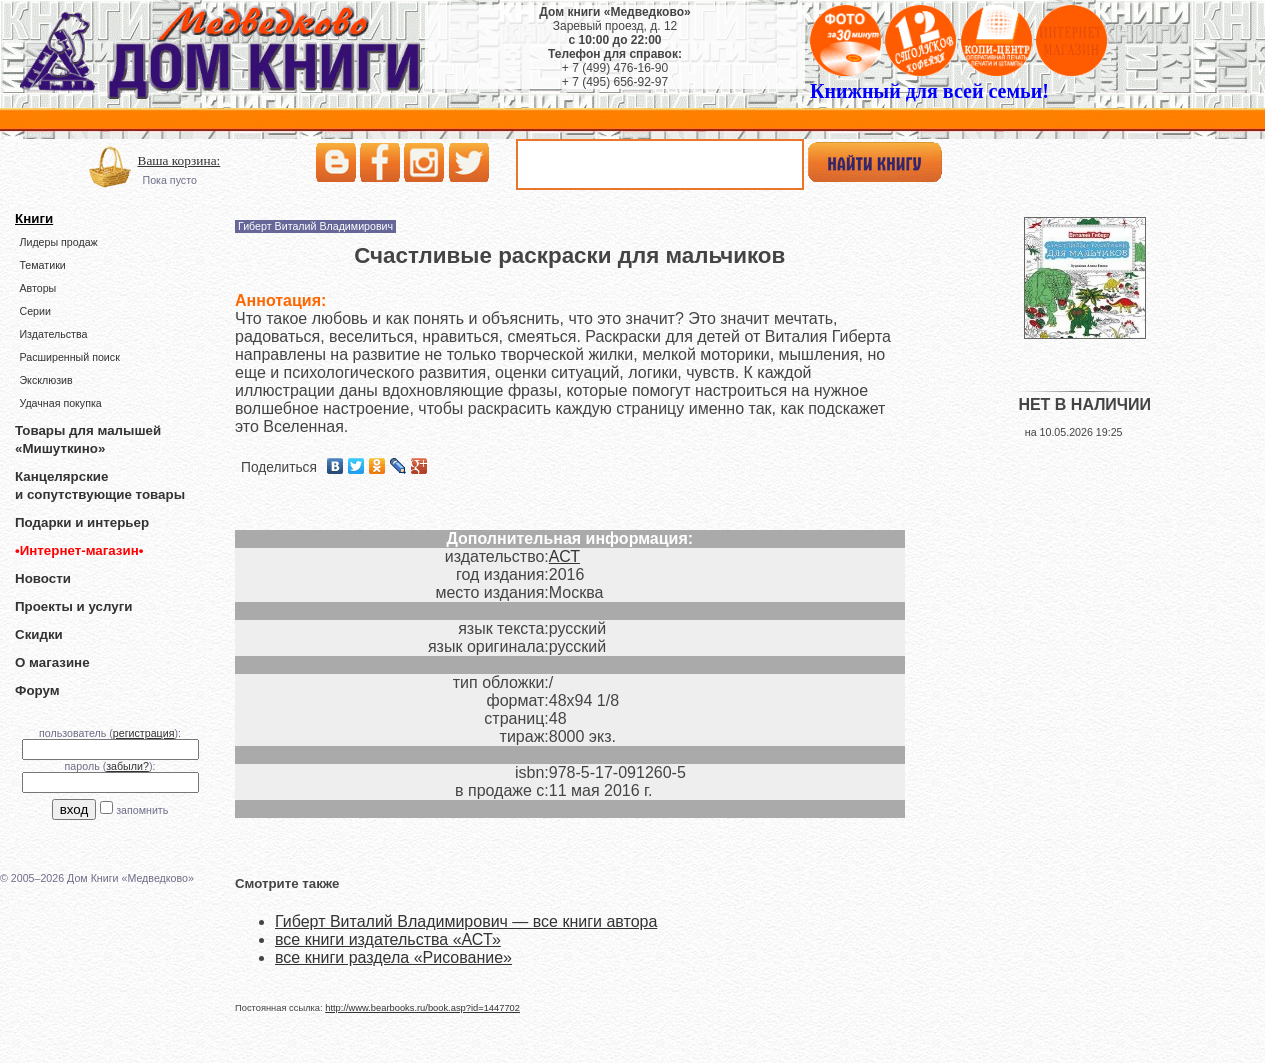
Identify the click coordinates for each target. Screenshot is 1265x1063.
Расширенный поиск (69, 357)
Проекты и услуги (73, 606)
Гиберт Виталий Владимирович (315, 226)
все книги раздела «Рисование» (393, 957)
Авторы (37, 288)
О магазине (52, 662)
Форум (37, 690)
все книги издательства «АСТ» (388, 939)
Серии (34, 311)
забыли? (127, 766)
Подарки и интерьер (82, 522)
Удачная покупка (60, 403)
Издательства (53, 334)
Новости (43, 578)
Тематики (42, 265)
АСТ (564, 556)
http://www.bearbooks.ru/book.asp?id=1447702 (422, 1008)
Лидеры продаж (58, 242)
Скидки (39, 634)
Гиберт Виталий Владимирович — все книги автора (466, 921)
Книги (34, 218)
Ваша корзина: (179, 160)
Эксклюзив (45, 380)
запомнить (142, 810)
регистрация (144, 733)
